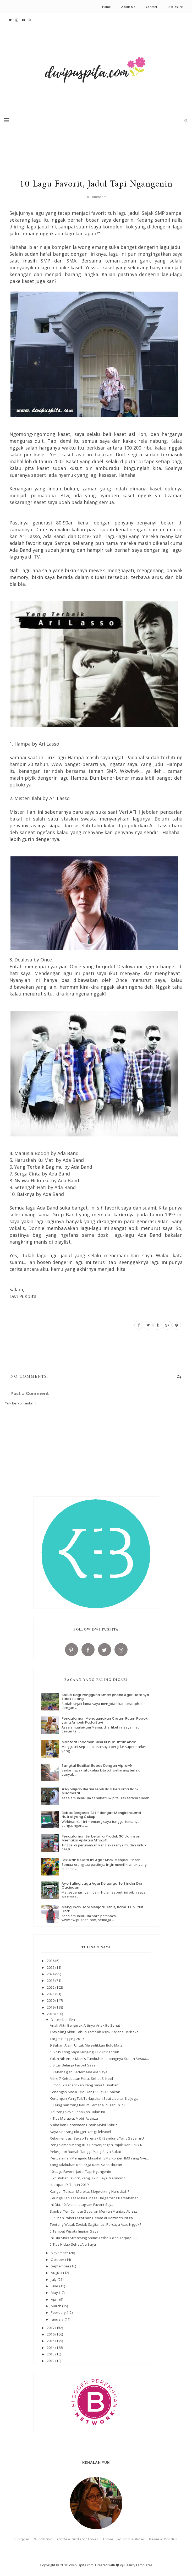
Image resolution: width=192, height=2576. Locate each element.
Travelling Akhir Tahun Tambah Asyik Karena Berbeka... (95, 2032)
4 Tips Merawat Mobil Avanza (74, 2118)
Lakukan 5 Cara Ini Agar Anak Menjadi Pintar (101, 1859)
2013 (51, 2354)
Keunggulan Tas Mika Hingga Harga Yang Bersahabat (94, 2198)
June (55, 2286)
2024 (51, 1974)
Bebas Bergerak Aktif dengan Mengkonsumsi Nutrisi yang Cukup (101, 1814)
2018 (51, 2013)
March (56, 2306)
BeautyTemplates (138, 2565)
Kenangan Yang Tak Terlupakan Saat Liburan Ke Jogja (94, 2098)
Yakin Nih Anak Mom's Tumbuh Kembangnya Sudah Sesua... (99, 2058)
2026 (51, 1960)
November (60, 2252)
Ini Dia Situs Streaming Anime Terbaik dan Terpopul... (93, 2237)
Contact (151, 7)
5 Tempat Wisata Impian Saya (74, 2231)
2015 (51, 2340)
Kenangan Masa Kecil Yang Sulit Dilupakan (85, 2092)
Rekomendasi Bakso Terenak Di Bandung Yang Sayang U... (98, 2138)
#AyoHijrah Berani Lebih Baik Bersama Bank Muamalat (100, 1791)
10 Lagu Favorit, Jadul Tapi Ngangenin (80, 2171)
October (58, 2259)
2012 (51, 2360)
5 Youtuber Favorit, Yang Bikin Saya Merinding (87, 2178)
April (55, 2299)
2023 (51, 1980)
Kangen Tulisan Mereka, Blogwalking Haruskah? (89, 2191)
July (54, 2279)
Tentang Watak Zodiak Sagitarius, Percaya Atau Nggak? (95, 2224)
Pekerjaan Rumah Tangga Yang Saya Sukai (85, 2151)
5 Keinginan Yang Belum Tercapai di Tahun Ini (87, 2105)
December (60, 2019)
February (59, 2312)
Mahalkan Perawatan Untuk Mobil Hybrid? (84, 2125)
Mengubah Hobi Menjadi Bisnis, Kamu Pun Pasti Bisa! (103, 1909)
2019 (51, 2007)
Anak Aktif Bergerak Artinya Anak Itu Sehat (85, 2025)
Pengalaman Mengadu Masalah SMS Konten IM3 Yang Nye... (99, 2158)
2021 (51, 1994)
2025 (51, 1967)
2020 (51, 2000)
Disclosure (175, 7)
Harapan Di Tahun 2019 (69, 2184)
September (60, 2266)
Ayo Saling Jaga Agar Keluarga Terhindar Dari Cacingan (102, 1885)
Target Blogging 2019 (67, 2038)
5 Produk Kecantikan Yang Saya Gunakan (84, 2085)
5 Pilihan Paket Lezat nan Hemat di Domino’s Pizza (91, 2218)
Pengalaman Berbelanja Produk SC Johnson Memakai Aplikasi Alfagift (101, 1838)
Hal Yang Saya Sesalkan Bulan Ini (77, 2111)
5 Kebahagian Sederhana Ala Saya (78, 2072)
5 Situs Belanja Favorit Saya (72, 2065)
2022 (51, 1987)
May (55, 2292)
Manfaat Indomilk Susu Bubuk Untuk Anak (99, 1742)
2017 (51, 2327)
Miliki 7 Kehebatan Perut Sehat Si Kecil (81, 2078)
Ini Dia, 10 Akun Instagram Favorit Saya (81, 2204)
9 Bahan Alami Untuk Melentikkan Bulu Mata (86, 2045)
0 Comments (96, 197)
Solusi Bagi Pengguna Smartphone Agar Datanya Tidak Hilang (105, 1697)
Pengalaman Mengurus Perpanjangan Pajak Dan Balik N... (97, 2144)
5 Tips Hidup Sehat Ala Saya (73, 2244)
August (57, 2272)
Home (106, 7)
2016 (51, 2334)
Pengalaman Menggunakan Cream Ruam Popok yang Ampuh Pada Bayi (104, 1720)
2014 (51, 2347)
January (57, 2319)
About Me (128, 7)
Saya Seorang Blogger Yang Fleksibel (80, 2131)
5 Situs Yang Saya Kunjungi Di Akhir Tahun (84, 2051)
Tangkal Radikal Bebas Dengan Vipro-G (97, 1765)
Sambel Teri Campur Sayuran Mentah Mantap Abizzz (93, 2211)
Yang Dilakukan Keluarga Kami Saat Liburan (86, 2164)
